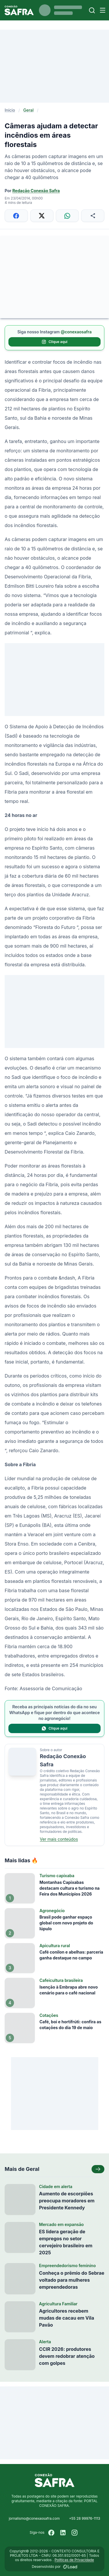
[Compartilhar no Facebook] (16, 215)
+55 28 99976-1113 (84, 2518)
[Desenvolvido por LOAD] (70, 2567)
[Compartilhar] (92, 215)
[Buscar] (92, 10)
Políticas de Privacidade (74, 2560)
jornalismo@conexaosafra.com (34, 2518)
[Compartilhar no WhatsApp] (67, 215)
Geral (28, 110)
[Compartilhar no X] (41, 215)
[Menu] (102, 10)
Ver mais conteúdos (59, 1839)
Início (10, 110)
